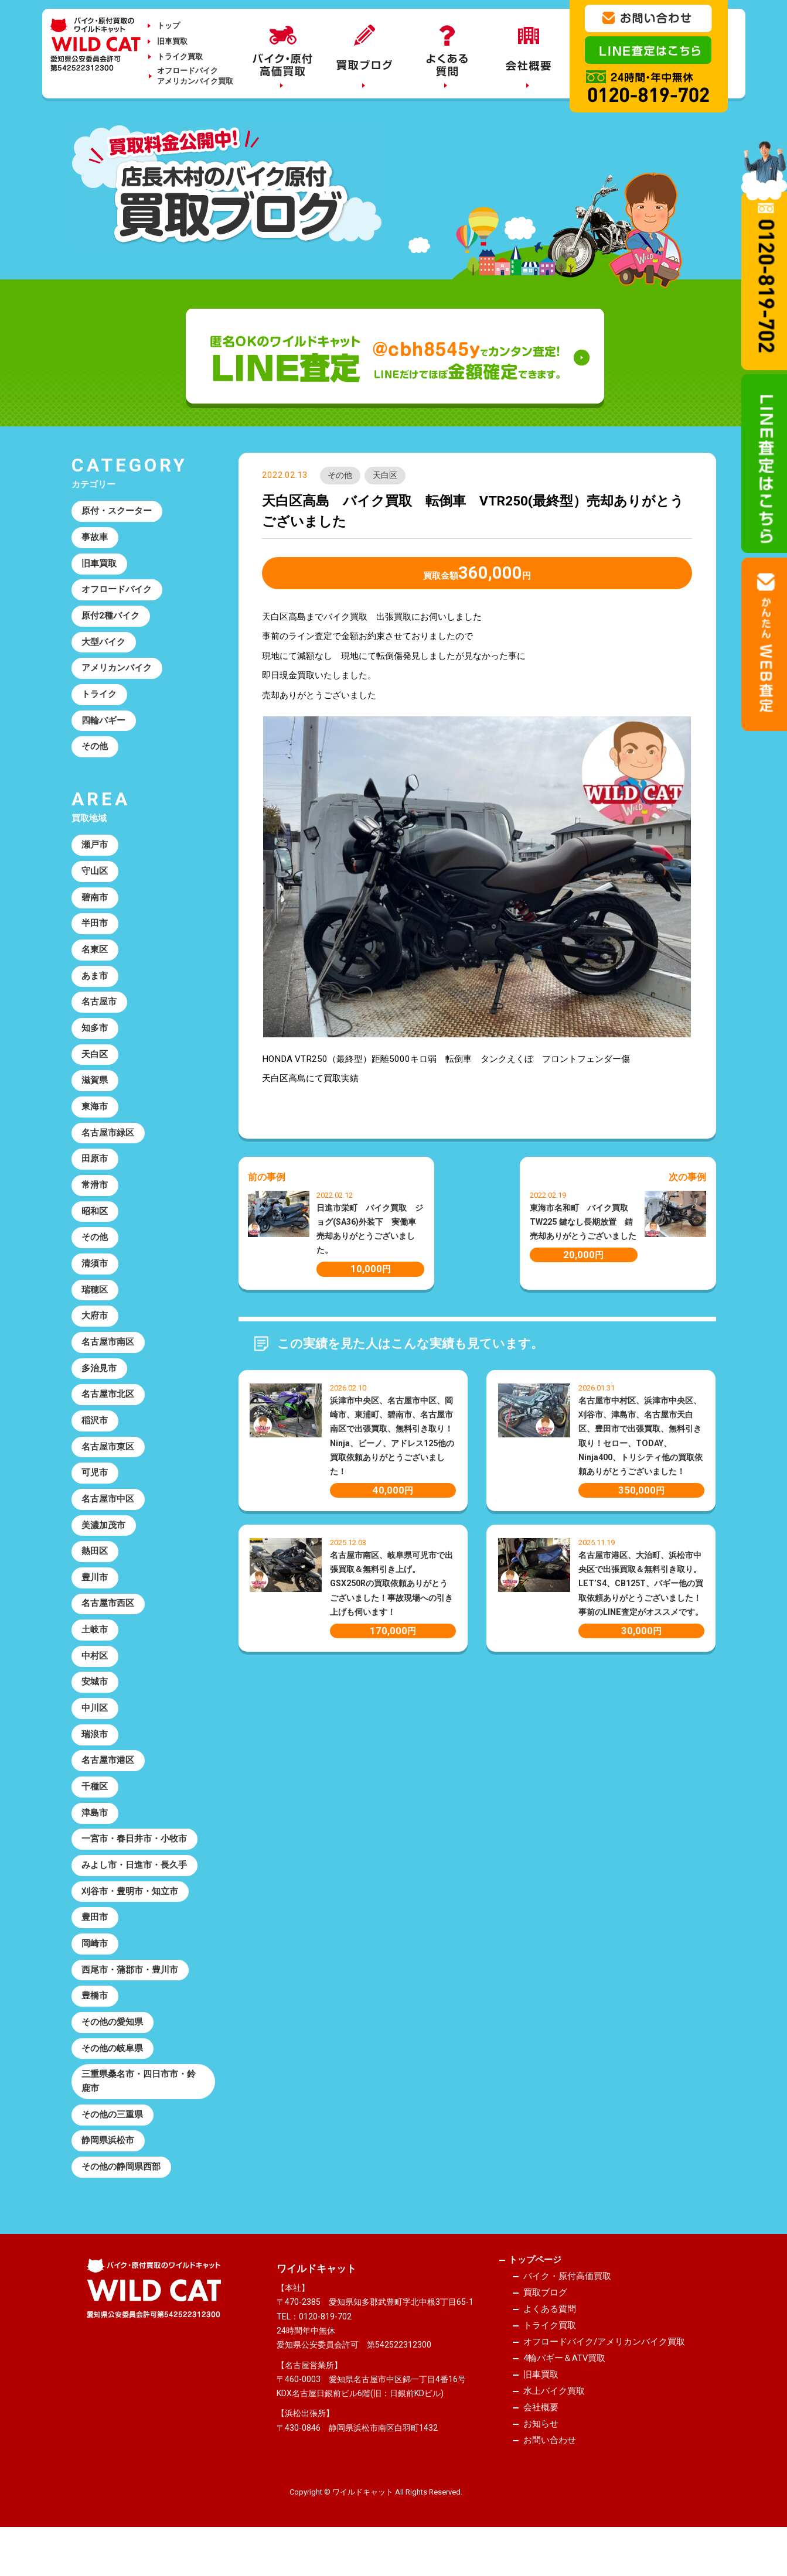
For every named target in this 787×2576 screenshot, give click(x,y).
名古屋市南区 (108, 1356)
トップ (168, 25)
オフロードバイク (117, 591)
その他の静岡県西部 (121, 2196)
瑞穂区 (95, 1303)
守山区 (95, 877)
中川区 (95, 1729)
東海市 (95, 1116)
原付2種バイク (111, 618)
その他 (340, 475)
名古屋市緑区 (108, 1143)
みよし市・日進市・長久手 (135, 1889)
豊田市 (95, 1942)
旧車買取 (172, 41)
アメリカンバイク (117, 671)
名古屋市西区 (108, 1622)
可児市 (95, 1489)
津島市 (95, 1835)
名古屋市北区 (108, 1410)
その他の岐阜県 (113, 2075)
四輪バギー (104, 724)
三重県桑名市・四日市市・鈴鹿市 (139, 2109)
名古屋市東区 (108, 1463)
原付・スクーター (117, 512)
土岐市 (95, 1649)
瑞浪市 (95, 1756)
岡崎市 (95, 1968)
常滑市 (95, 1196)
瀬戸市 (95, 850)
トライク (99, 698)
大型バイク (104, 645)
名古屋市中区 (108, 1516)
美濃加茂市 (104, 1543)
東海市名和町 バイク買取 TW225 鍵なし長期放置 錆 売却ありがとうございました (585, 1222)
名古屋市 (99, 1010)
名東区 (95, 957)
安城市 (95, 1702)
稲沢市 (95, 1436)
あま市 (95, 983)
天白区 (385, 475)
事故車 (95, 538)
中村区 (95, 1675)
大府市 (95, 1329)
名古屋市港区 (108, 1782)
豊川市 (95, 1596)
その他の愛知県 (113, 2049)
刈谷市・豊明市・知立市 (130, 1915)
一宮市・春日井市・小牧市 (135, 1862)
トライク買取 (180, 56)
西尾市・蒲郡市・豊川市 (130, 1995)
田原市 (95, 1169)
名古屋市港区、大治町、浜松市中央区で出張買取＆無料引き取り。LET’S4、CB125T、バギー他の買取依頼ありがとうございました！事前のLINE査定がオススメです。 (640, 1583)
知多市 (95, 1036)
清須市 (95, 1276)
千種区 (95, 1809)
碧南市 (95, 903)
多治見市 (99, 1383)
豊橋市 (95, 2022)
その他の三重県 (113, 2143)
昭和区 (95, 1223)
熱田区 (95, 1569)
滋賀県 (95, 1090)
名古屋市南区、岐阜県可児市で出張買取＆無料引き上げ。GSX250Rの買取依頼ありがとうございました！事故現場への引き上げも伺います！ (391, 1583)
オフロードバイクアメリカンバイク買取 (195, 76)
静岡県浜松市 (108, 2169)
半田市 (95, 930)
